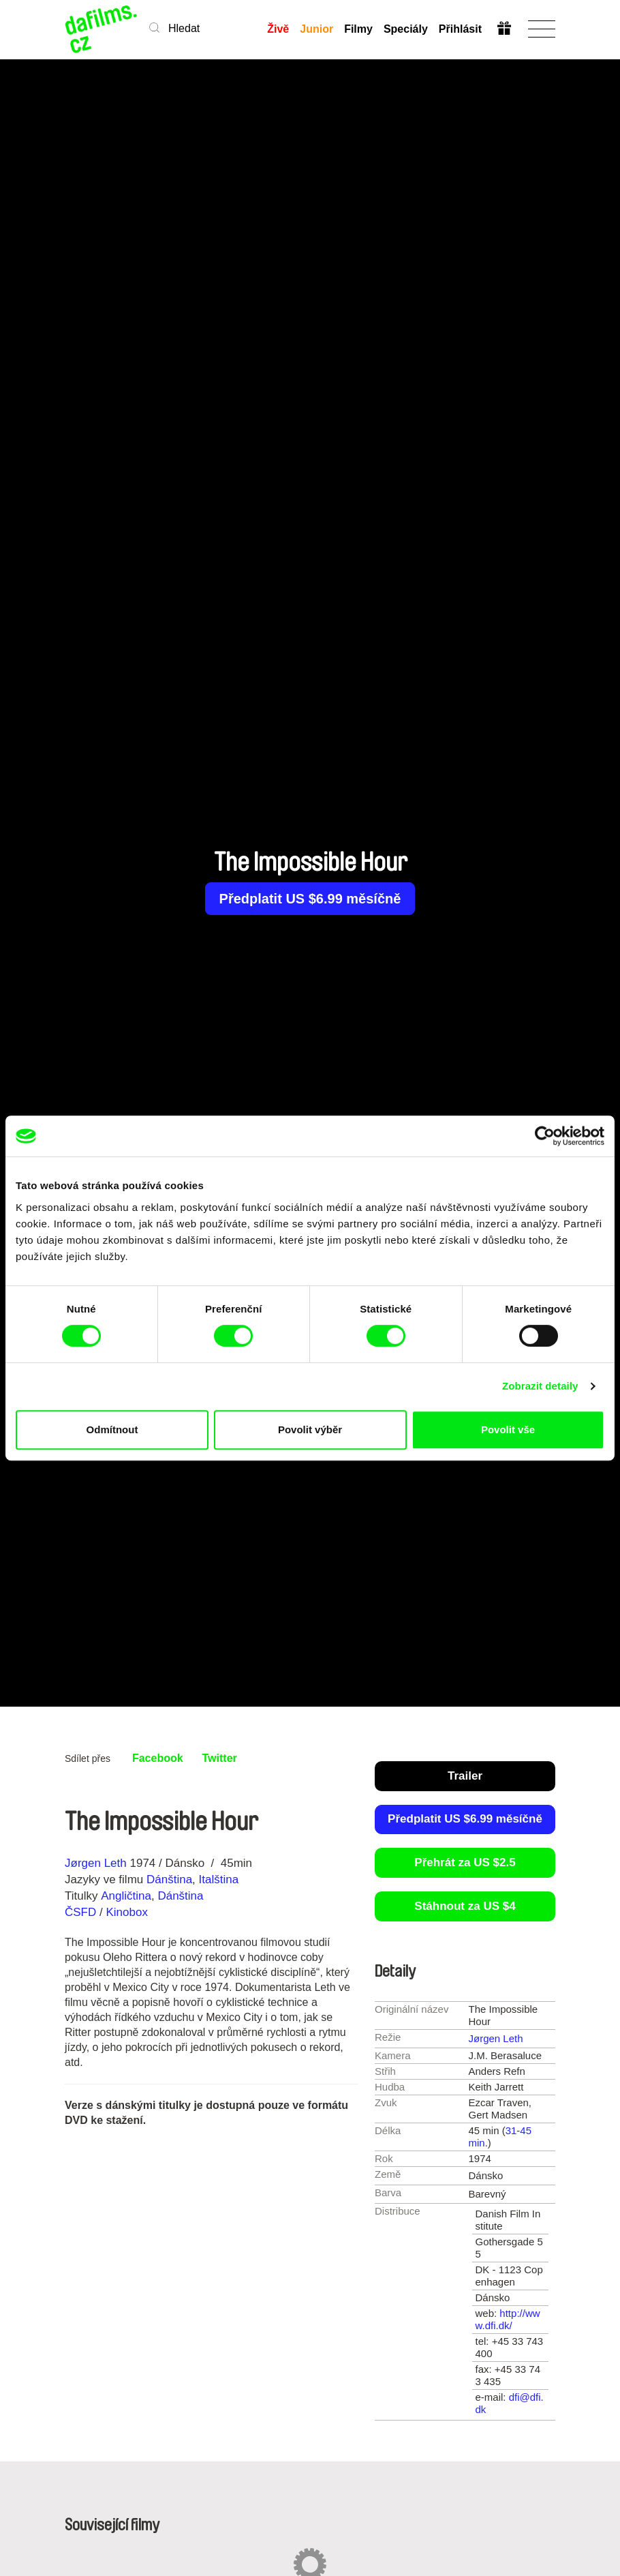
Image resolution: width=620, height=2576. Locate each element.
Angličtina (126, 1895)
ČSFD (82, 1912)
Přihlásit (460, 29)
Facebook (157, 1758)
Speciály (406, 29)
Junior (316, 29)
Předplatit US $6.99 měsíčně (310, 898)
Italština (219, 1879)
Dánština (169, 1879)
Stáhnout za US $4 (464, 1906)
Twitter (219, 1758)
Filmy (358, 29)
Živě (278, 29)
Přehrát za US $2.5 (464, 1862)
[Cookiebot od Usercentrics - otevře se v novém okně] (544, 1136)
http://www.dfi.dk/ (508, 2319)
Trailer (465, 1775)
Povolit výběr (310, 1429)
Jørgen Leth (96, 1863)
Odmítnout (112, 1429)
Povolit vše (508, 1429)
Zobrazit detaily (540, 1386)
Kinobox (126, 1912)
